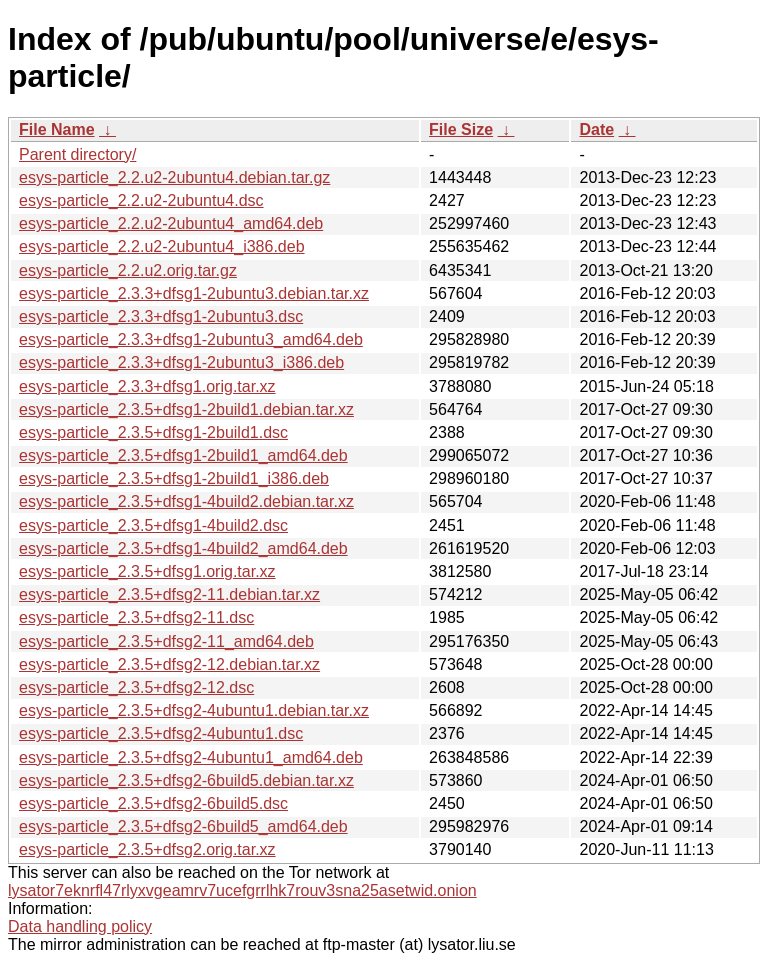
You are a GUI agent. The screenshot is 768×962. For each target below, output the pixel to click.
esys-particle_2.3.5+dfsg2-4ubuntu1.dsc (161, 733)
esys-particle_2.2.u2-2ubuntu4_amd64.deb (171, 223)
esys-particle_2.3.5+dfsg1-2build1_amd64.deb (183, 455)
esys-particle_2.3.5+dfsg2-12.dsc (136, 687)
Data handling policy (80, 926)
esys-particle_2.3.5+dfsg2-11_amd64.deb (166, 641)
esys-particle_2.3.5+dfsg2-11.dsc (136, 617)
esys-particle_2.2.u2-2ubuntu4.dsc (141, 200)
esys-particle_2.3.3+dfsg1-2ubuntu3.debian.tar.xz (194, 293)
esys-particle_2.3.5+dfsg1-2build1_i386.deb (174, 478)
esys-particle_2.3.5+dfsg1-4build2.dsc (153, 525)
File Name (57, 129)
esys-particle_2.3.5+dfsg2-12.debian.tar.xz (169, 664)
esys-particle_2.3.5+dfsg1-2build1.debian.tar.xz (186, 409)
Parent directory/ (77, 154)
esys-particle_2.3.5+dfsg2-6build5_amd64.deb (183, 826)
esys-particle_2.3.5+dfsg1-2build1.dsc (153, 432)
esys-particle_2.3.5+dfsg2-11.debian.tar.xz (169, 594)
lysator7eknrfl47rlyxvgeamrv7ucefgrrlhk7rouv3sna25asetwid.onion (242, 890)
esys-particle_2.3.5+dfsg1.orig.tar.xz (147, 571)
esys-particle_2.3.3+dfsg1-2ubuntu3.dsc (161, 316)
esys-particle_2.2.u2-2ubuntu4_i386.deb (162, 246)
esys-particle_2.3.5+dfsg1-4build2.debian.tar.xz (186, 501)
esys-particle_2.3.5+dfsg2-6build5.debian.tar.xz (186, 780)
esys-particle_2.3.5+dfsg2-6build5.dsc (153, 803)
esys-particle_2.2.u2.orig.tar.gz (128, 270)
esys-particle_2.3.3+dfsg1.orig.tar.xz (147, 386)
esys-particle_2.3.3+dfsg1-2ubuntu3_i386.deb (181, 362)
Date (596, 129)
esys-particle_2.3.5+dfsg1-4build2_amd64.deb (183, 548)
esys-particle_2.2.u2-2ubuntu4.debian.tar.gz (174, 177)
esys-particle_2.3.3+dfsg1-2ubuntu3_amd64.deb (191, 339)
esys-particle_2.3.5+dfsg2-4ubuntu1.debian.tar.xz (194, 710)
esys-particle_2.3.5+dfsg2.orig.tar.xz (147, 849)
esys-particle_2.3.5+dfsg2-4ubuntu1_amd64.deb (191, 757)
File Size (461, 129)
